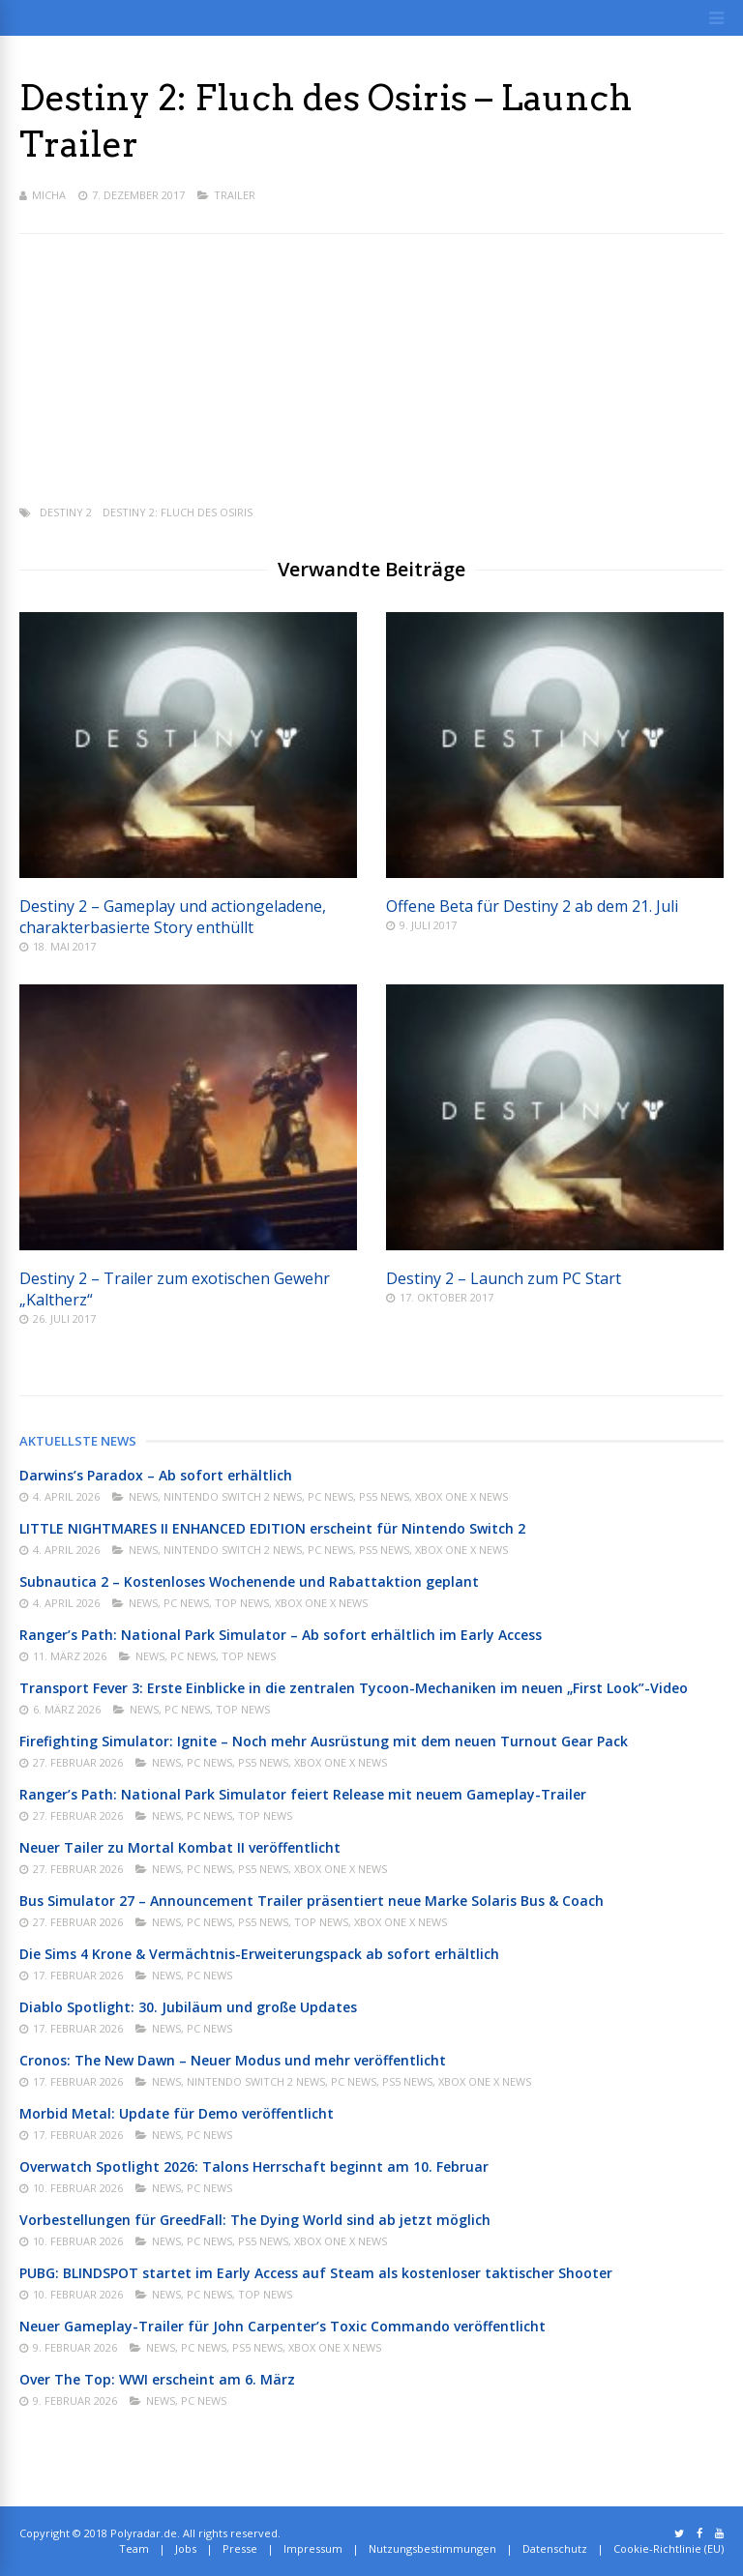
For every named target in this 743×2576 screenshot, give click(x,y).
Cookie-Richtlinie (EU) (668, 2548)
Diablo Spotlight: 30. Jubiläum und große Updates (188, 2007)
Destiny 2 (66, 512)
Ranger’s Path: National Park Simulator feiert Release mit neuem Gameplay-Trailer (302, 1794)
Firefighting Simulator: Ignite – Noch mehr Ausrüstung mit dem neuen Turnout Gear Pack (323, 1741)
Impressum (312, 2548)
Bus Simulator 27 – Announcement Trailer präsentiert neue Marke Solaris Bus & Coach (311, 1900)
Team (134, 2548)
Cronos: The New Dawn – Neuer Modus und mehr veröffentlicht (232, 2060)
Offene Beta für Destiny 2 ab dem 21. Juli (532, 906)
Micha (49, 195)
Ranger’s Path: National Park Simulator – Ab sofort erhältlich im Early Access (280, 1634)
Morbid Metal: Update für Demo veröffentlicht (176, 2113)
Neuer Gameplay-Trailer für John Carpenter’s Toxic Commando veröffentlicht (282, 2326)
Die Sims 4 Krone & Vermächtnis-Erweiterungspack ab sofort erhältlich (259, 1954)
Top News (242, 1602)
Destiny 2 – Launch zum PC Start (503, 1278)
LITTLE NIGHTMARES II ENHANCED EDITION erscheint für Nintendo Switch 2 (272, 1528)
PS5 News (384, 1496)
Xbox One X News (461, 1496)
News (143, 1496)
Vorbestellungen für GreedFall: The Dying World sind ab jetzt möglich (254, 2219)
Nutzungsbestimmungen (432, 2548)
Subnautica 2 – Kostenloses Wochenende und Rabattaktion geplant (249, 1581)
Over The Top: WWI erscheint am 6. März (157, 2379)
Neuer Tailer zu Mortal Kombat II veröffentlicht (180, 1847)
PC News (330, 1496)
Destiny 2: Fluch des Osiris (178, 512)
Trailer (234, 195)
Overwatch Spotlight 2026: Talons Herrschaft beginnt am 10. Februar (254, 2166)
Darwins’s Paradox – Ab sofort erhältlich (155, 1475)
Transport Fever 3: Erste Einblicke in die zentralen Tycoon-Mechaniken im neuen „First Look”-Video (353, 1688)
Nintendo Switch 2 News (232, 1496)
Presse (240, 2548)
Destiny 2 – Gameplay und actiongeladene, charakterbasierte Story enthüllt (172, 916)
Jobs (185, 2548)
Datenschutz (554, 2548)
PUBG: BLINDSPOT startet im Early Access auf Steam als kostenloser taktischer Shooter (315, 2273)
